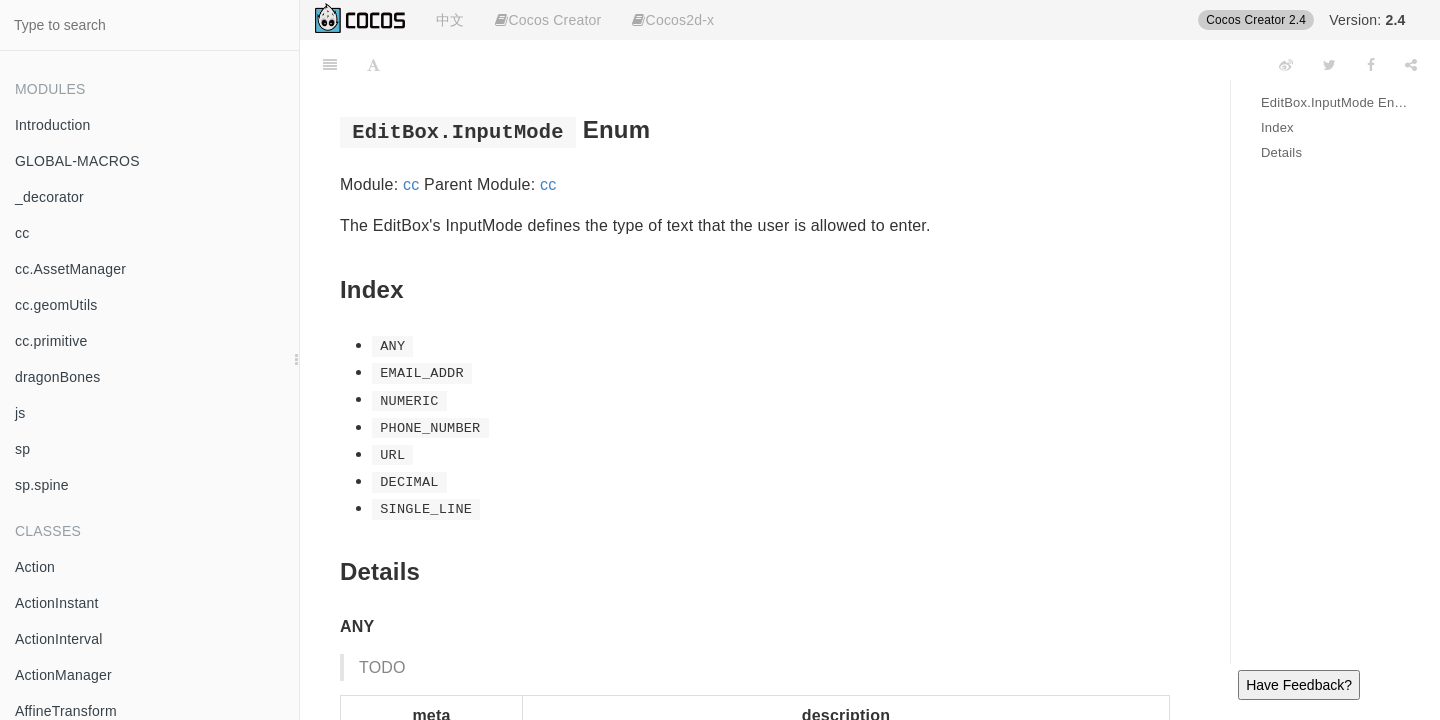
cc (22, 233)
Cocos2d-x (673, 20)
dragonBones (58, 377)
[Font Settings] (373, 65)
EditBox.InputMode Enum (1335, 102)
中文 (450, 20)
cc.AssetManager (70, 269)
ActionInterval (59, 639)
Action (35, 567)
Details (1281, 152)
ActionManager (63, 675)
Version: (1367, 20)
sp (22, 449)
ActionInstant (57, 603)
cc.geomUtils (56, 305)
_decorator (49, 197)
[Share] (1411, 65)
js (20, 413)
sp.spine (42, 485)
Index (1277, 127)
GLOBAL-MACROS (77, 161)
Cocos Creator (548, 20)
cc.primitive (51, 341)
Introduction (53, 125)
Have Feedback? (1299, 685)
